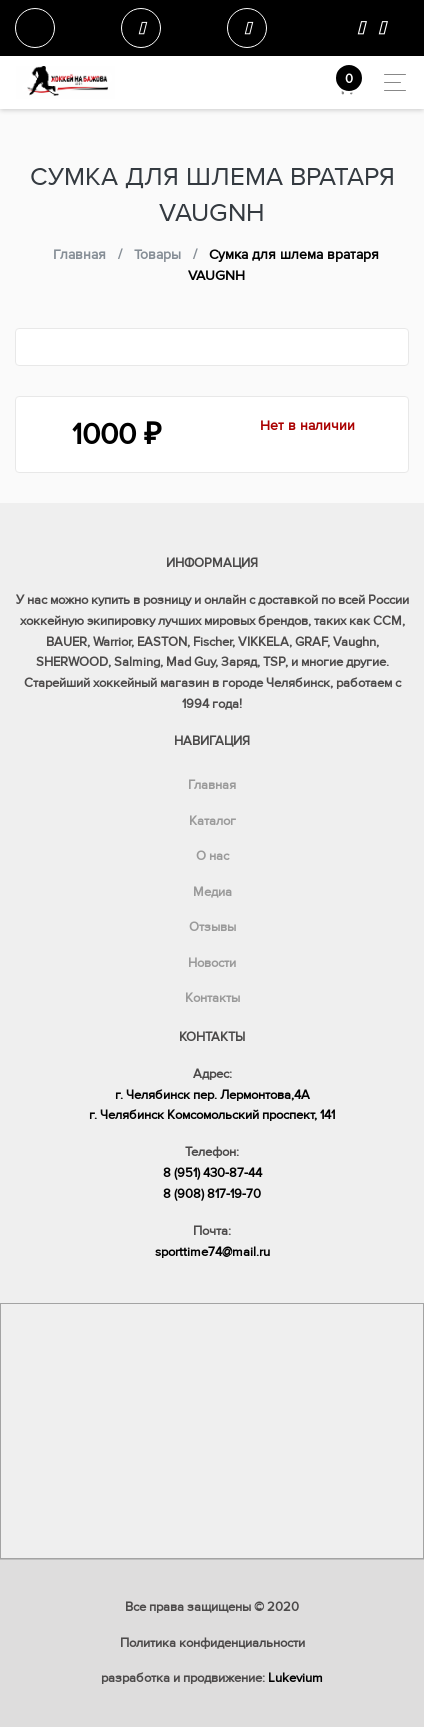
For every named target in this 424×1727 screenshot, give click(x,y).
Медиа (212, 892)
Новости (212, 963)
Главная (212, 785)
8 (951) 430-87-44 (212, 1173)
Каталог (212, 821)
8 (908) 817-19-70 (212, 1194)
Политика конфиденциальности (212, 1643)
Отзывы (212, 927)
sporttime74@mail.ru (212, 1252)
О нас (212, 856)
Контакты (212, 998)
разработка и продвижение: (212, 1678)
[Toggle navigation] (389, 82)
